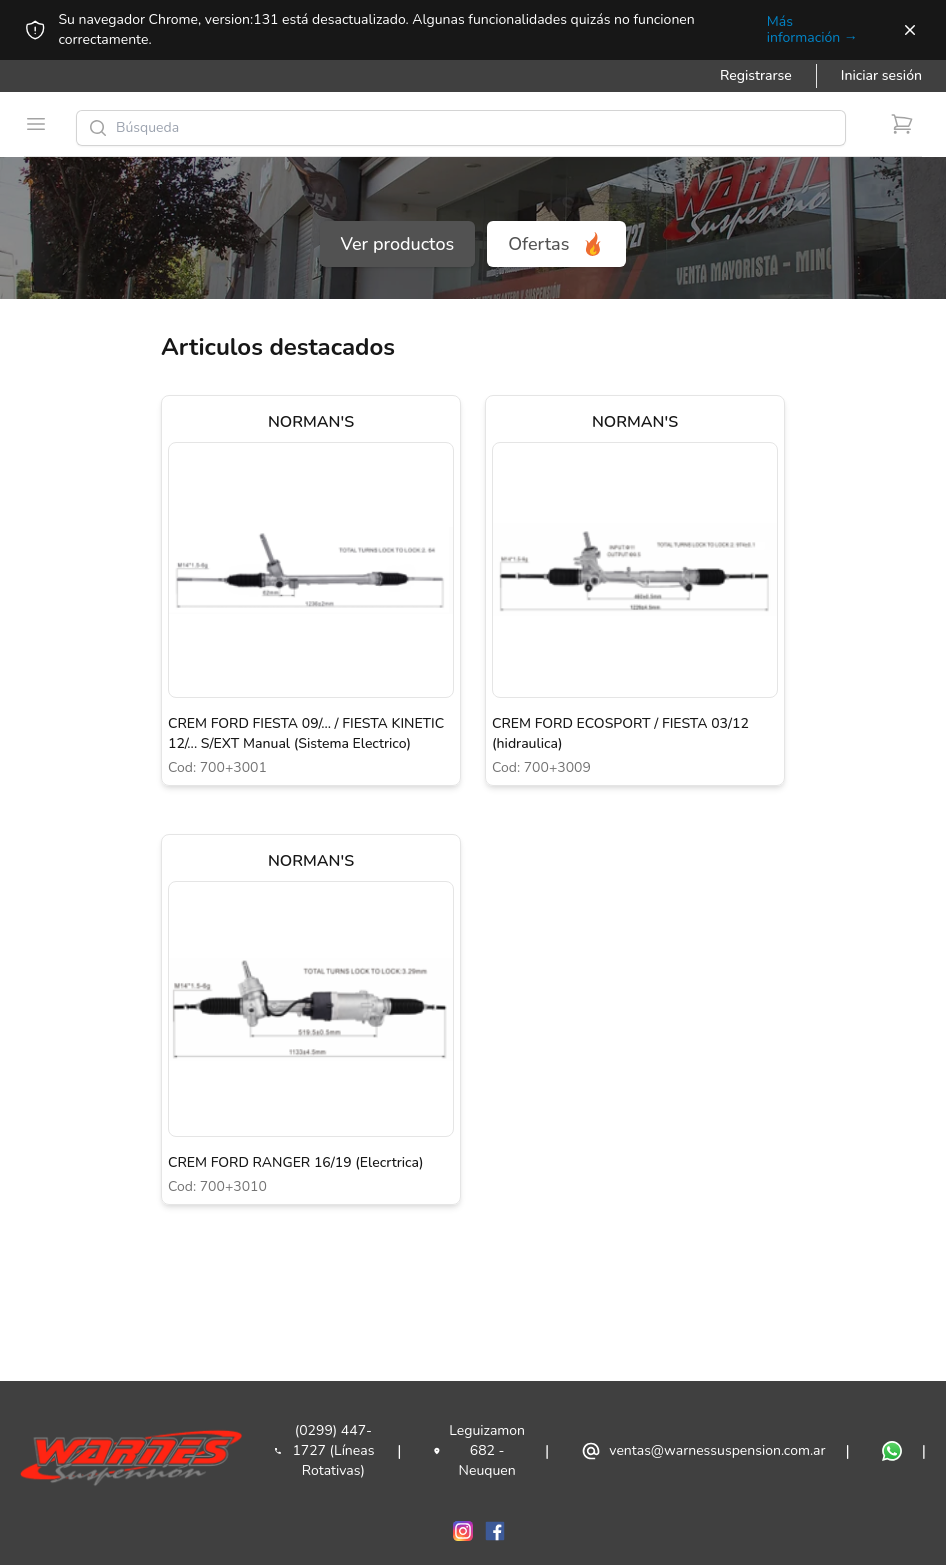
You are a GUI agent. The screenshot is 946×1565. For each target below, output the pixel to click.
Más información (812, 30)
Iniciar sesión (881, 75)
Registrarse (756, 75)
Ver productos (398, 244)
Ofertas (556, 244)
